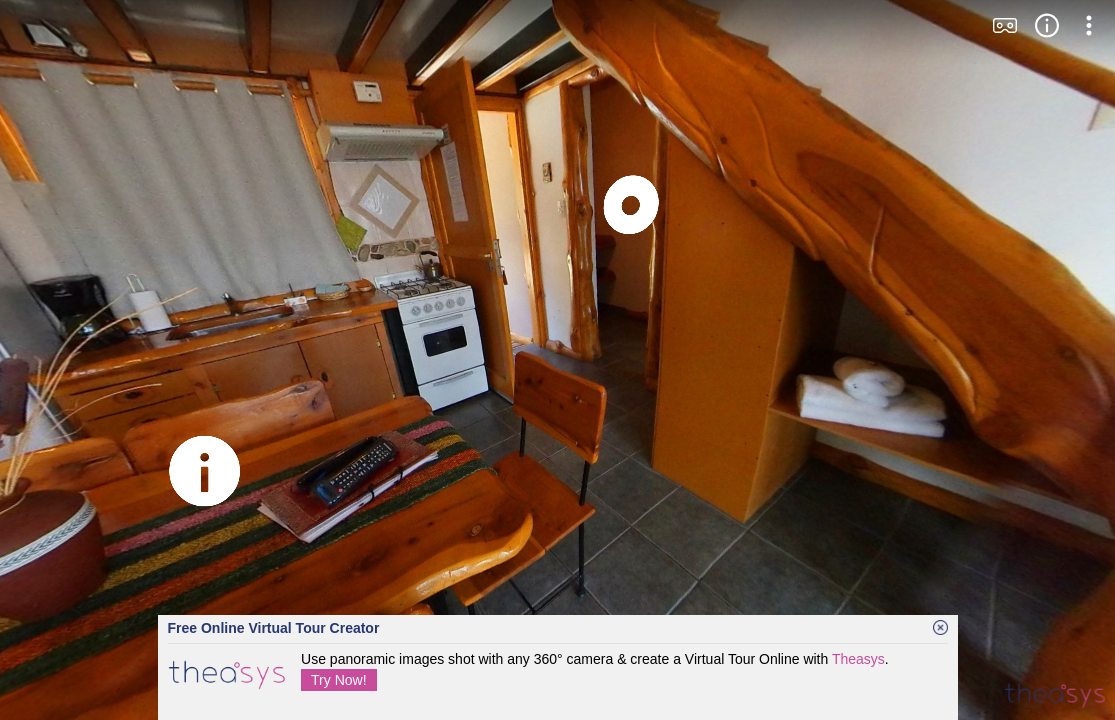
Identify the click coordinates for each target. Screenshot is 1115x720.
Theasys (858, 659)
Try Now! (338, 680)
